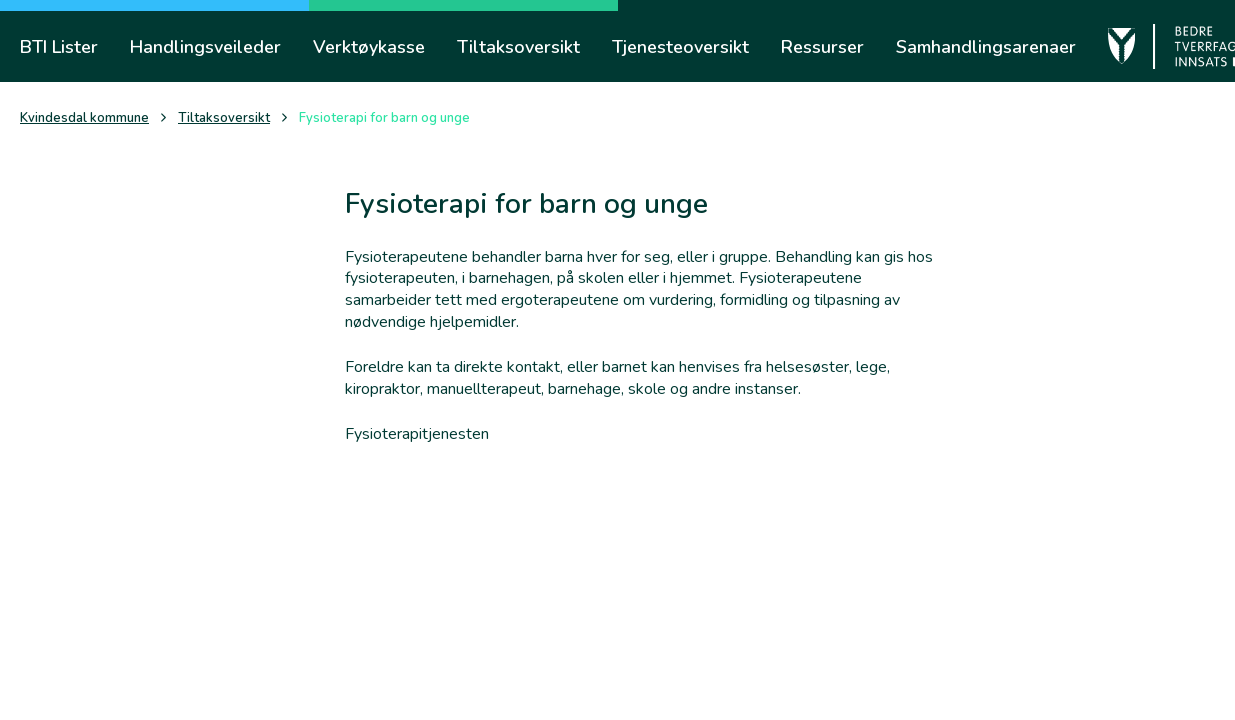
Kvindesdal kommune (84, 118)
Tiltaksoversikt (224, 118)
